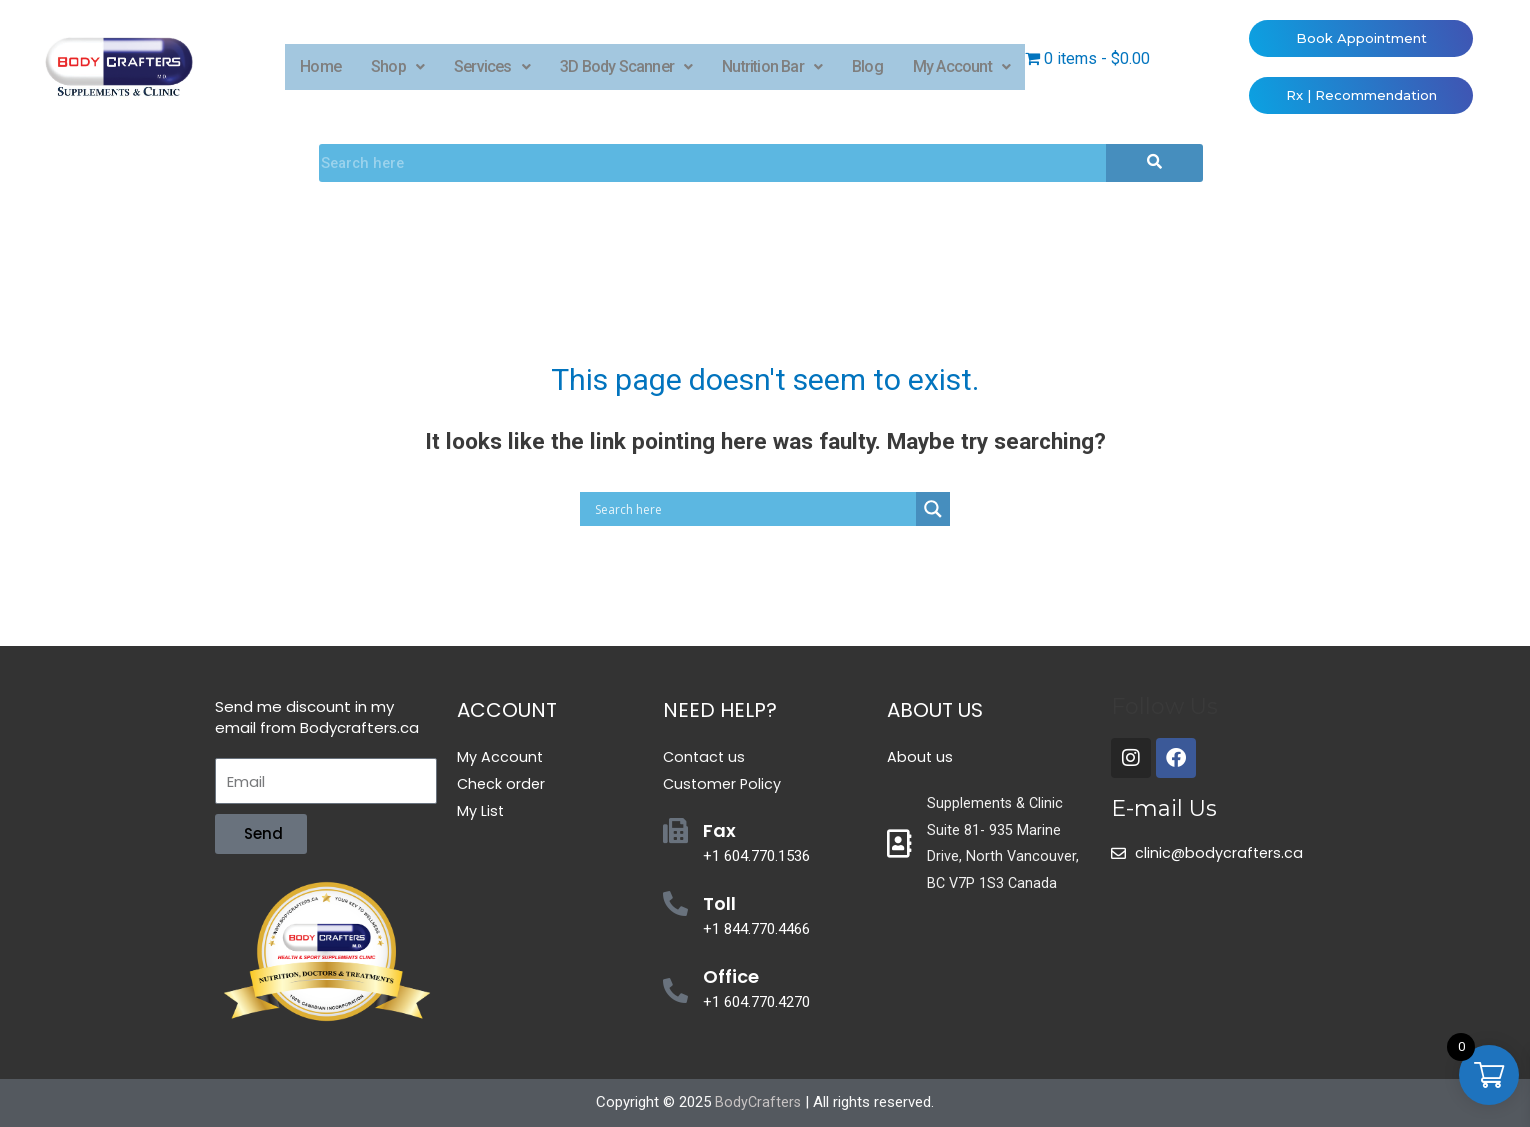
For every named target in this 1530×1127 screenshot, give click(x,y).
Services (492, 66)
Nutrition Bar (772, 66)
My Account (961, 66)
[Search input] (753, 509)
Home (320, 66)
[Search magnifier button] (933, 509)
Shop (397, 66)
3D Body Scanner (626, 66)
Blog (867, 66)
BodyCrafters (758, 1102)
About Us (935, 710)
